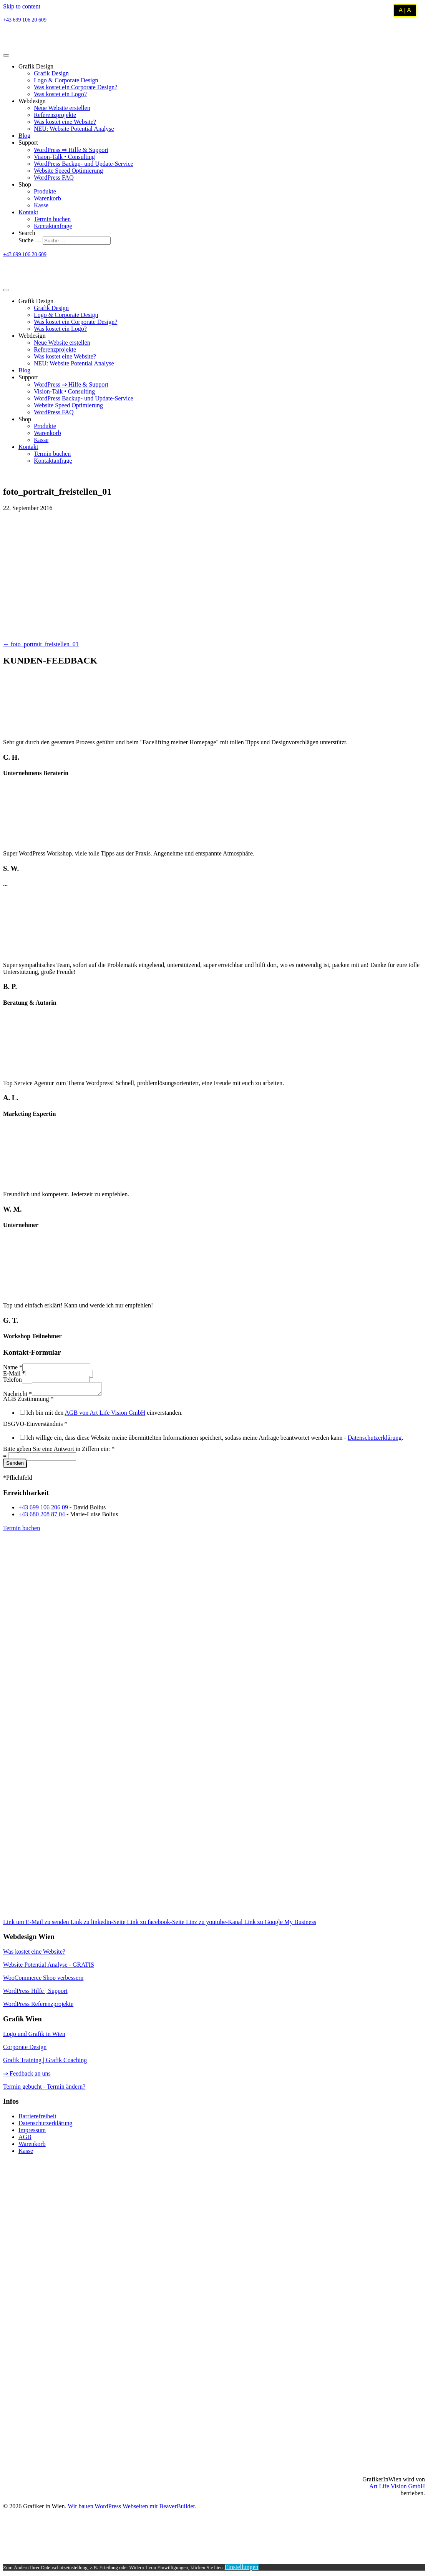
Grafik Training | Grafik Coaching (45, 2062)
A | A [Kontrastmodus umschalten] (404, 10)
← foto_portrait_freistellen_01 (41, 644)
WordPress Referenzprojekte (38, 2006)
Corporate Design (24, 2049)
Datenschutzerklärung (374, 1440)
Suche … (30, 240)
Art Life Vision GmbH (397, 2488)
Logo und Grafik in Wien (34, 2036)
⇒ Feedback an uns (27, 2075)
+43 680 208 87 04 (41, 1516)
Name (12, 1367)
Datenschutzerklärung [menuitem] (45, 2125)
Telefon (12, 1379)
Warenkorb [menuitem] (32, 2146)
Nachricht (17, 1396)
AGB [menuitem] (25, 2139)
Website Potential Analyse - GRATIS (48, 1967)
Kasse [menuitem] (25, 2153)
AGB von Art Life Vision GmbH (105, 1415)
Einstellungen (242, 2569)
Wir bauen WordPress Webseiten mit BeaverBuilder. (132, 2508)
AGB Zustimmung (28, 1401)
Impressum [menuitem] (32, 2132)
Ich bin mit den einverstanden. (104, 1415)
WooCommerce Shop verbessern (43, 1980)
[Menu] (6, 55)
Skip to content (21, 6)
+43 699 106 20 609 (24, 20)
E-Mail (14, 1373)
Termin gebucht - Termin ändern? (44, 2089)
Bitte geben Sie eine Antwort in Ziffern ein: (58, 1451)
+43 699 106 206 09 (43, 1509)
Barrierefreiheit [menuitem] (37, 2118)
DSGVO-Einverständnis (35, 1426)
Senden (15, 1465)
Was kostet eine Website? (34, 1954)
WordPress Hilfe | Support (35, 1993)
